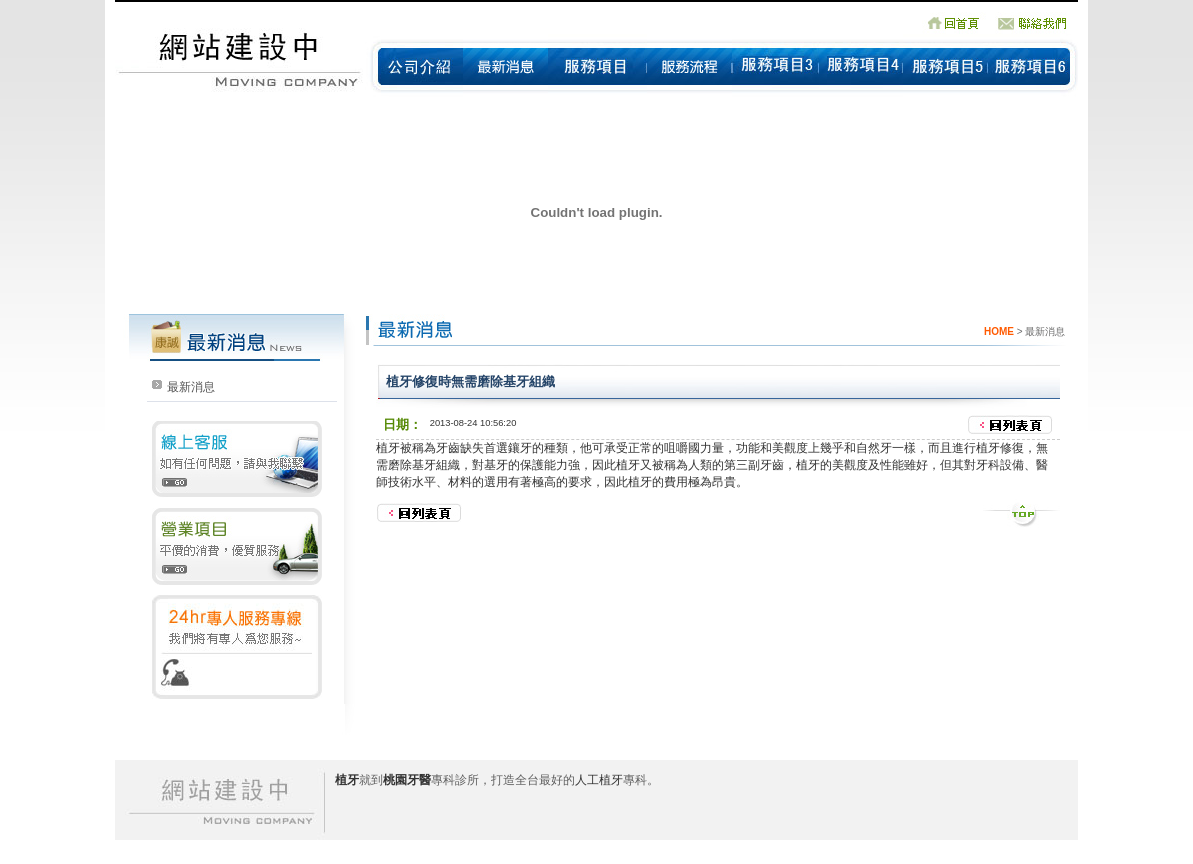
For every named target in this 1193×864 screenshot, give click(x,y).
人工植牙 (599, 780)
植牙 (388, 448)
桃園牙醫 (407, 780)
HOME (999, 331)
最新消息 (191, 387)
